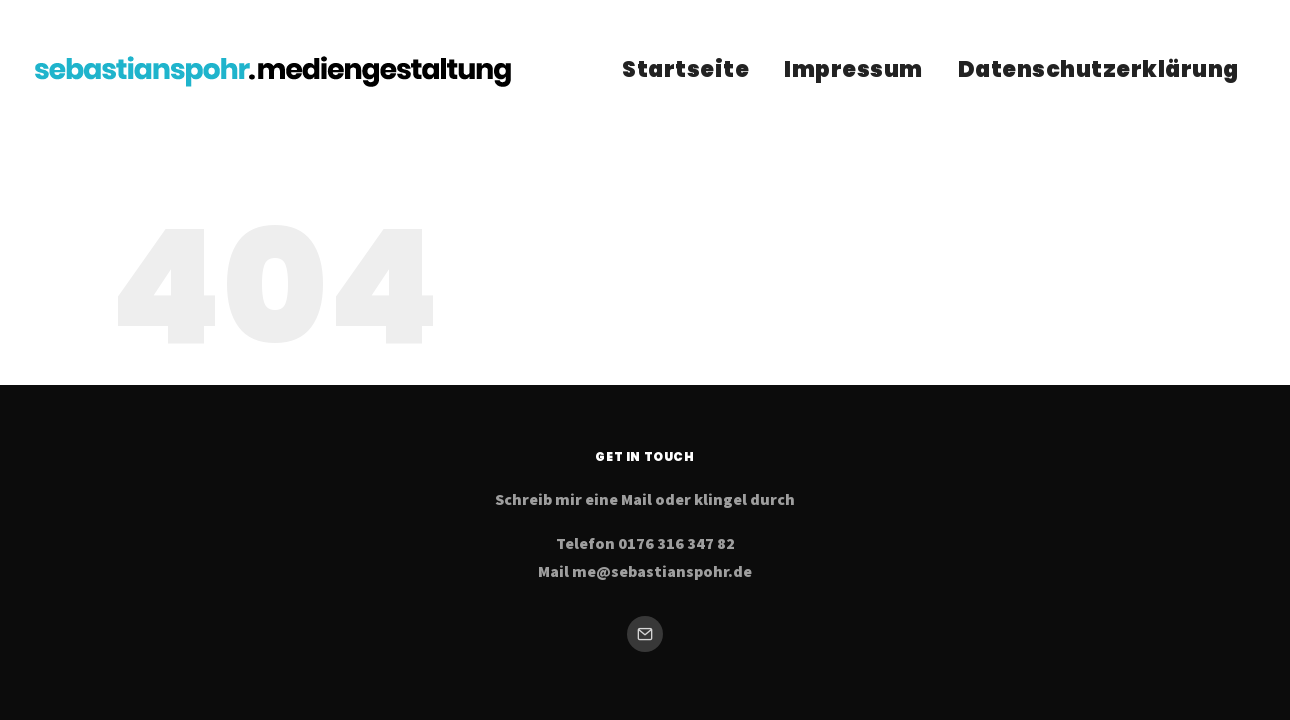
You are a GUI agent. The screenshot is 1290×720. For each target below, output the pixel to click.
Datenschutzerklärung (1098, 69)
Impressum (853, 69)
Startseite (685, 69)
